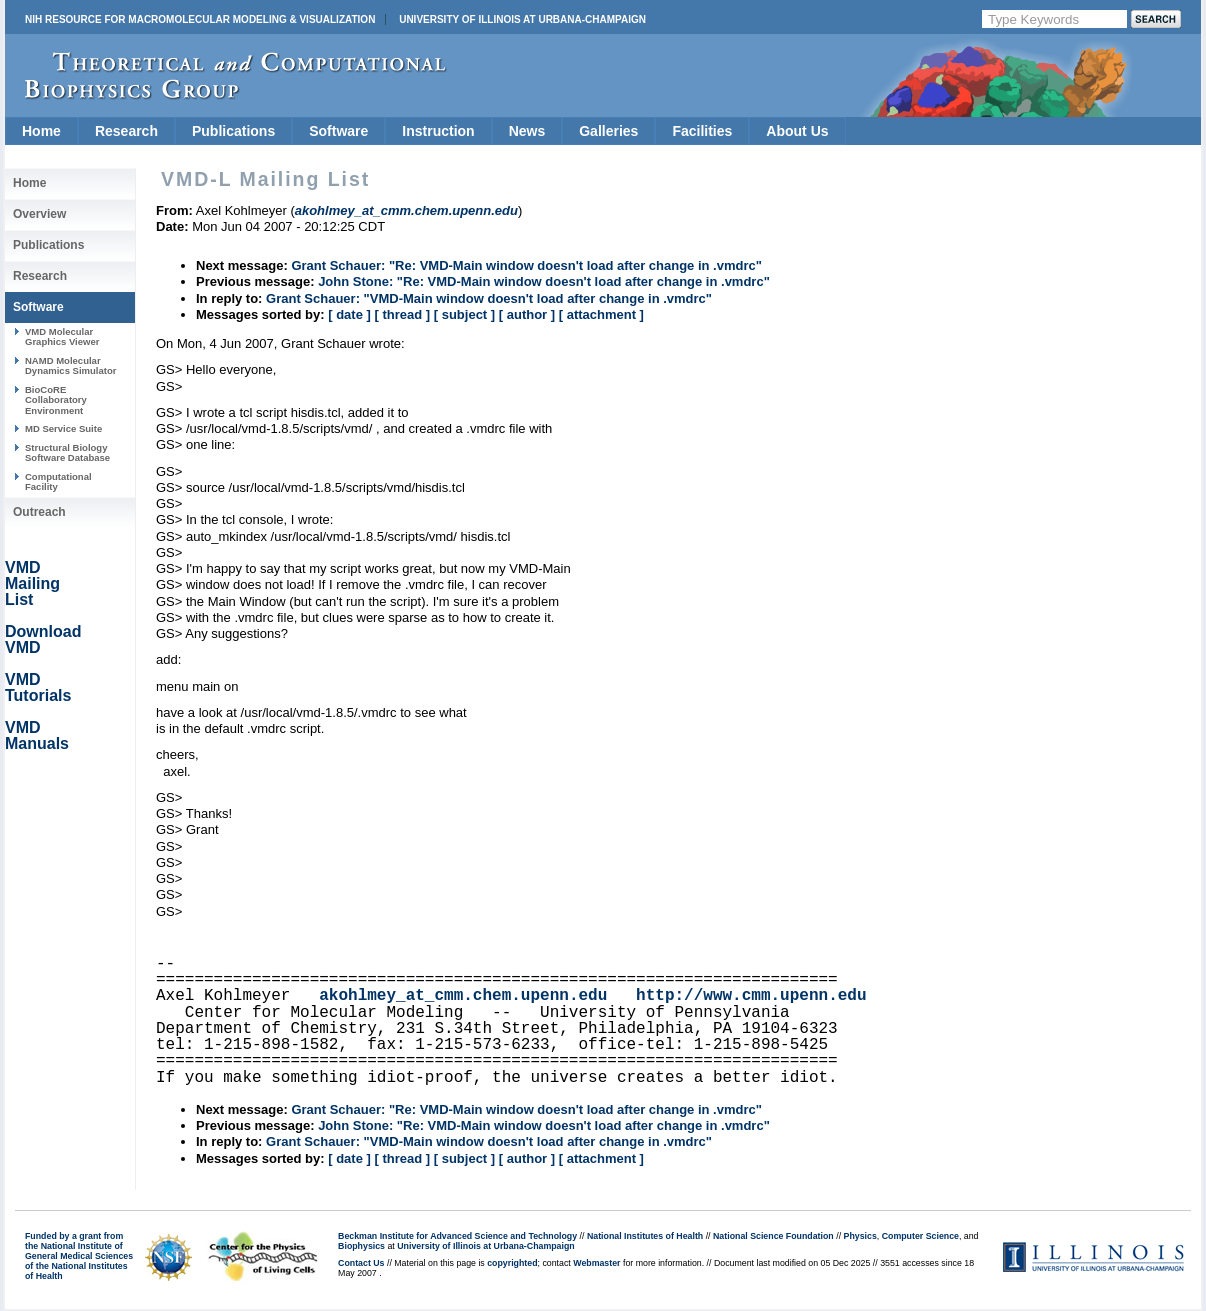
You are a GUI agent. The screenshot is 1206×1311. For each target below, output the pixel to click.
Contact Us (361, 1263)
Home (41, 131)
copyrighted (512, 1263)
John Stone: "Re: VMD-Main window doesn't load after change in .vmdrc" (544, 281)
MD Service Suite (63, 428)
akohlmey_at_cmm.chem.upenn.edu (463, 996)
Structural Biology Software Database (67, 452)
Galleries (608, 131)
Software (338, 131)
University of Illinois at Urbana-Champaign (522, 19)
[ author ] (527, 314)
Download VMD (43, 639)
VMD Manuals (37, 735)
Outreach (39, 512)
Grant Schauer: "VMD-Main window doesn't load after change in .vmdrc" (489, 298)
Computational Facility (58, 481)
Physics (860, 1236)
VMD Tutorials (38, 687)
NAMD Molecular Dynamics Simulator (71, 365)
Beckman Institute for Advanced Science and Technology (457, 1236)
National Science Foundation (773, 1236)
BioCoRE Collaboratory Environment (56, 400)
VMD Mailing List (32, 583)
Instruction (438, 131)
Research (126, 131)
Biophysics (361, 1246)
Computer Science (920, 1236)
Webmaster (596, 1263)
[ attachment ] (601, 314)
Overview (39, 214)
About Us (797, 131)
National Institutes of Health (645, 1236)
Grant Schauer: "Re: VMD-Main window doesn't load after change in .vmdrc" (526, 265)
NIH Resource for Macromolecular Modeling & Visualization (200, 19)
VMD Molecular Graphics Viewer (62, 336)
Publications (233, 131)
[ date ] (349, 314)
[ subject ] (464, 314)
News (527, 131)
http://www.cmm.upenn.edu (751, 996)
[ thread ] (402, 314)
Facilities (702, 131)
